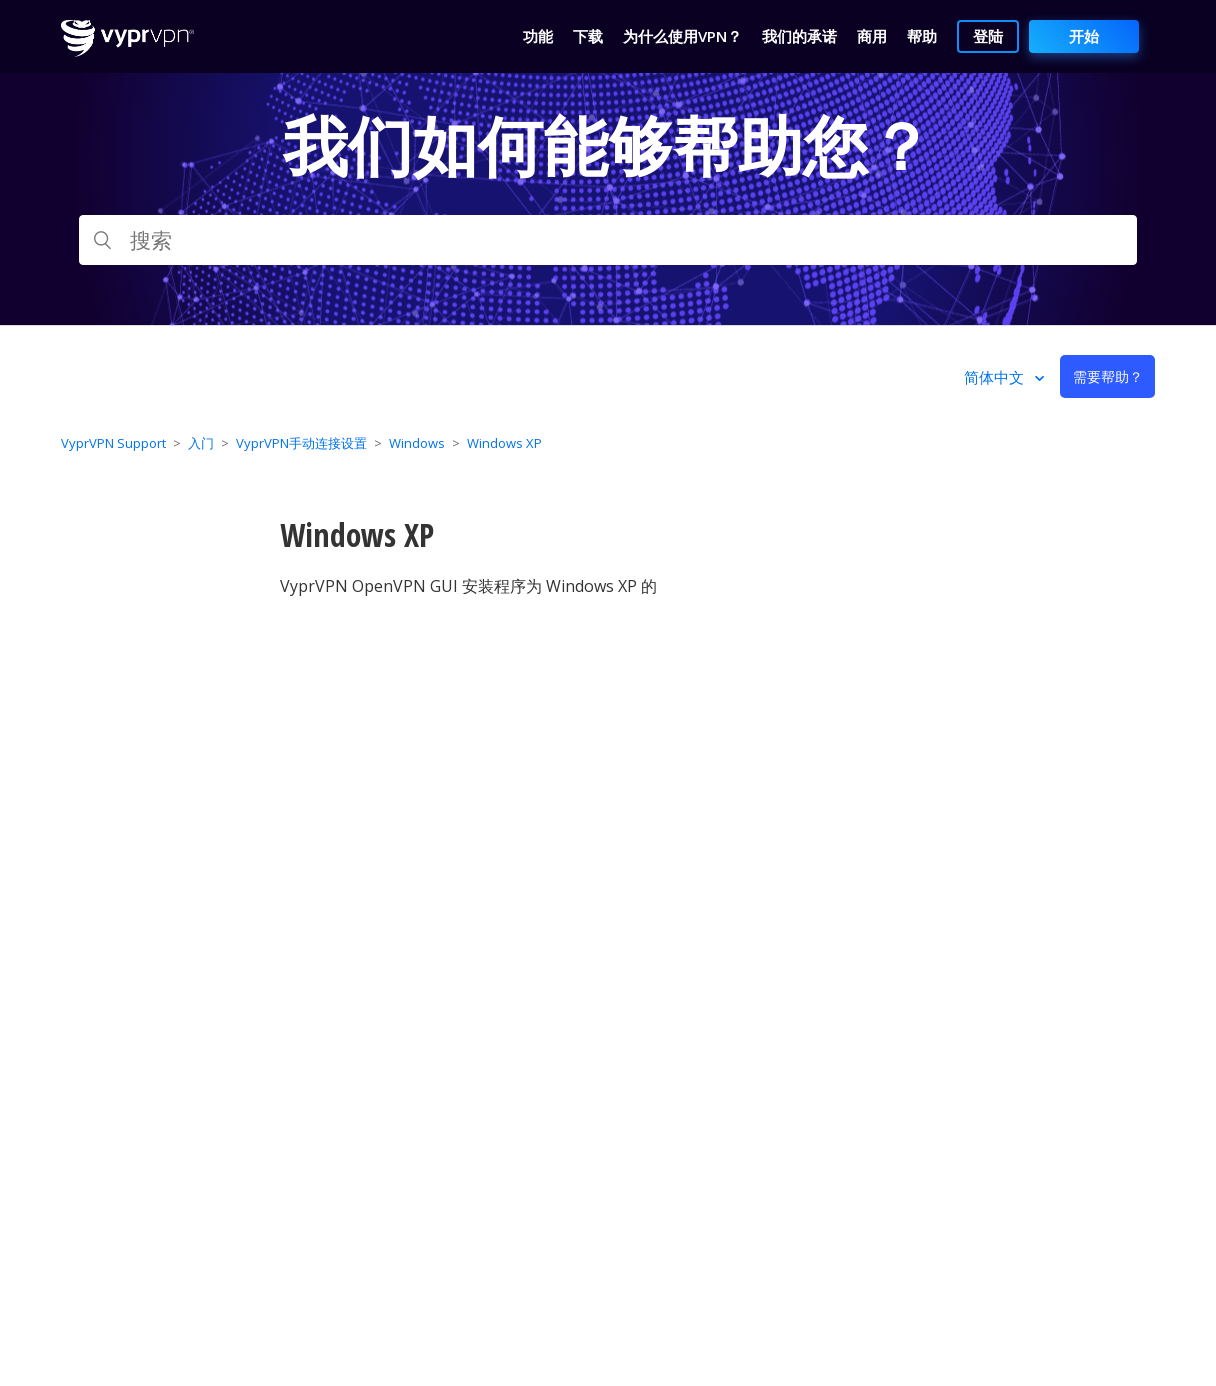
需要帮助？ (1108, 376)
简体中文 (996, 377)
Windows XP (504, 443)
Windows (417, 443)
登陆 (988, 36)
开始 (1084, 36)
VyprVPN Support (113, 443)
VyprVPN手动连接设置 (301, 443)
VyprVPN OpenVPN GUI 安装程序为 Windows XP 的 (468, 586)
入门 (201, 443)
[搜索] (608, 240)
